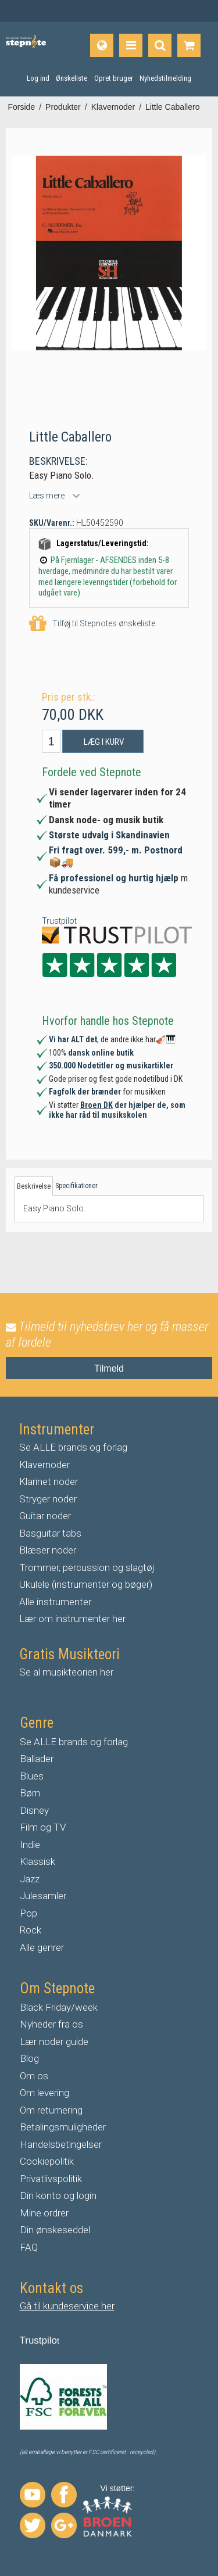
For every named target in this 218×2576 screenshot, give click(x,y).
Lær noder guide (54, 2041)
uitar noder (48, 1516)
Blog (29, 2058)
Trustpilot (59, 920)
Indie (30, 1844)
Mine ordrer (44, 2213)
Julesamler (43, 1895)
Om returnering (51, 2110)
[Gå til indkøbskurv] (189, 45)
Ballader (36, 1758)
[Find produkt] (159, 45)
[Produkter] (130, 45)
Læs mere (47, 495)
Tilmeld (109, 1368)
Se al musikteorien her (66, 1672)
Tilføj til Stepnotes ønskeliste (92, 623)
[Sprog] (101, 45)
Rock (30, 1930)
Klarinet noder (48, 1481)
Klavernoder (44, 1464)
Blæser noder (47, 1550)
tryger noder (51, 1499)
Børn (30, 1793)
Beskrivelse (34, 1186)
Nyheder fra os (51, 2024)
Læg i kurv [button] (104, 742)
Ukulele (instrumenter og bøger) (85, 1584)
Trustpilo (39, 2340)
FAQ (29, 2247)
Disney (34, 1810)
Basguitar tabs (50, 1533)
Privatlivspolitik (51, 2178)
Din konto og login (58, 2195)
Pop (28, 1913)
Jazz (30, 1879)
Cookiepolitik (47, 2161)
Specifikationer (76, 1186)
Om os (34, 2076)
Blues (32, 1776)
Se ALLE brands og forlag (73, 1447)
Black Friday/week (59, 2007)
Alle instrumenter (55, 1602)
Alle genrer (42, 1947)
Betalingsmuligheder (63, 2127)
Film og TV (43, 1827)
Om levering (44, 2092)
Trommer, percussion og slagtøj (87, 1567)
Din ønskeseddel (55, 2230)
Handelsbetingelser (61, 2144)
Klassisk (37, 1861)
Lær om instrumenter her (72, 1618)
